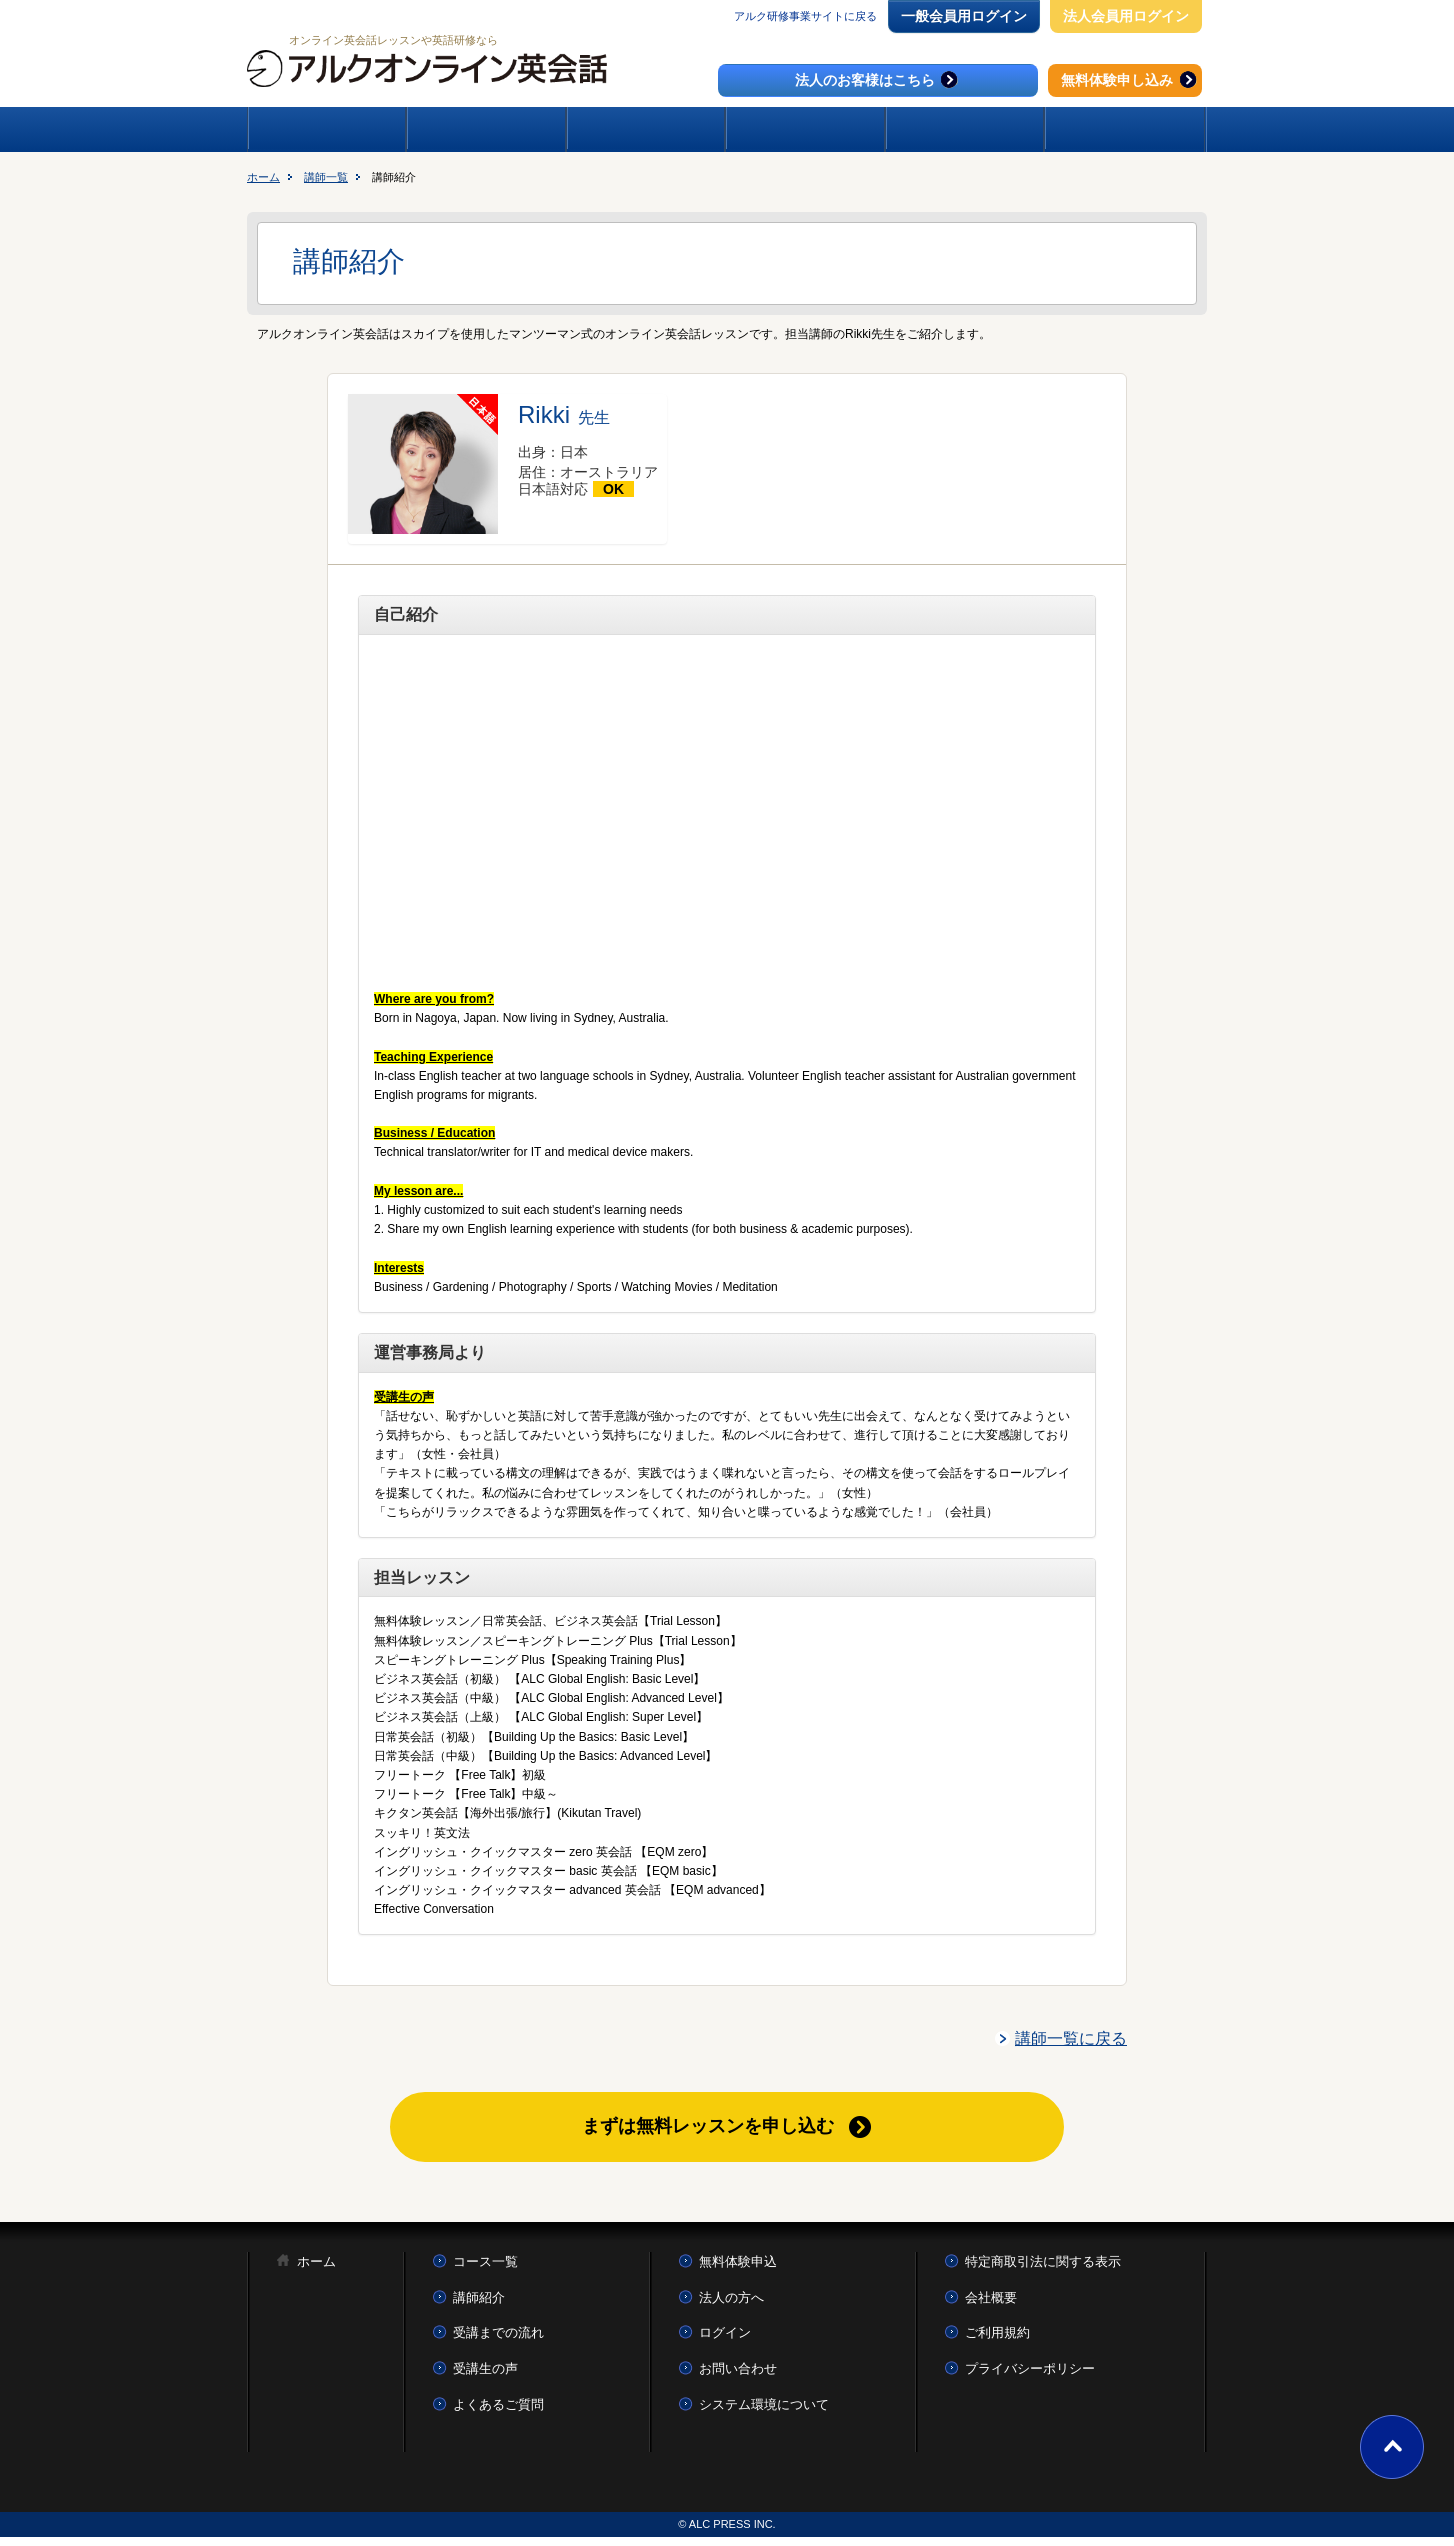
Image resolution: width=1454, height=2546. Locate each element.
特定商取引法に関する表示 (1043, 2270)
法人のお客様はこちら (878, 79)
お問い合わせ (738, 2377)
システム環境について (764, 2413)
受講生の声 (485, 2377)
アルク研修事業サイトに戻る (805, 16)
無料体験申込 (738, 2270)
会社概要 (991, 2306)
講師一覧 (326, 177)
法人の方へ (731, 2306)
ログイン (725, 2341)
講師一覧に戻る (1071, 2038)
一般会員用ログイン (964, 16)
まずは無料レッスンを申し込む (709, 2130)
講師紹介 (479, 2306)
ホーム (263, 177)
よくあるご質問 (498, 2413)
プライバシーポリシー (1030, 2377)
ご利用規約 (997, 2341)
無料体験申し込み (1130, 79)
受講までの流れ (498, 2341)
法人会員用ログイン (1126, 16)
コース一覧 (485, 2270)
